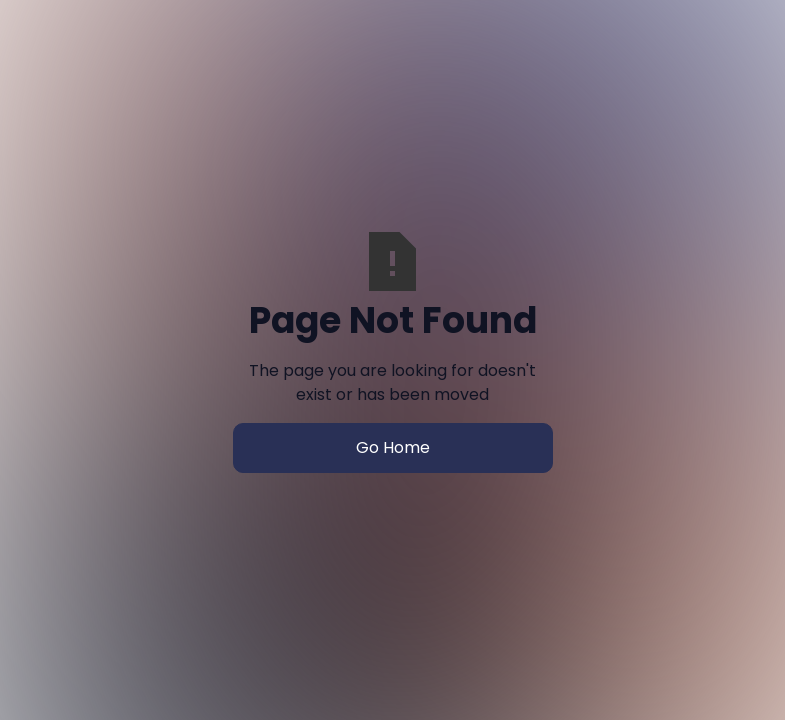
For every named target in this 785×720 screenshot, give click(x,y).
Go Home (393, 447)
